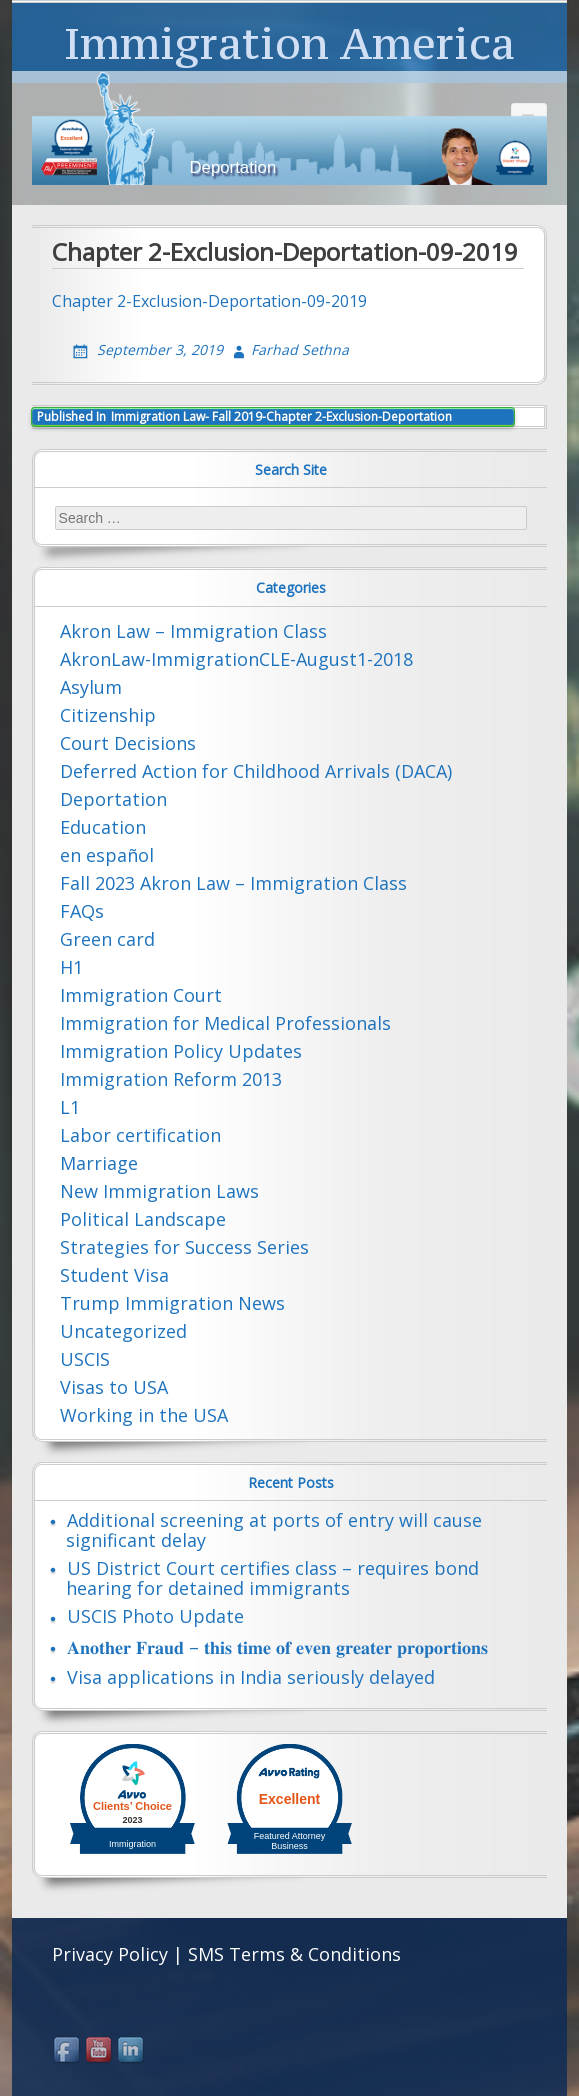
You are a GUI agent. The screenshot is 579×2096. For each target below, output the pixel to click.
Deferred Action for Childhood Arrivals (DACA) (256, 771)
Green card (107, 939)
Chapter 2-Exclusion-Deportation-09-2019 (209, 301)
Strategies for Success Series (184, 1247)
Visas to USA (114, 1387)
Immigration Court (141, 995)
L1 (70, 1107)
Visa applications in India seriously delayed (251, 1677)
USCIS (85, 1359)
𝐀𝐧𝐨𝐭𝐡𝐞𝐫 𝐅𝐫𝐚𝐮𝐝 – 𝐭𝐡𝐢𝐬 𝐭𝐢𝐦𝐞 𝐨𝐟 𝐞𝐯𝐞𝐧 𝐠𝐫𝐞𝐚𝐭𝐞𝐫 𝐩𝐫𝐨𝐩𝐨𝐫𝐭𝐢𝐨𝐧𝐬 (277, 1647)
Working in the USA (144, 1415)
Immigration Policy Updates (181, 1051)
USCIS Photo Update (155, 1616)
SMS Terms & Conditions (294, 1954)
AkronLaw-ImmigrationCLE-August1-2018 (236, 659)
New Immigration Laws (159, 1191)
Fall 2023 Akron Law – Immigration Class (233, 883)
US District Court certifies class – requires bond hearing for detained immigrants (272, 1578)
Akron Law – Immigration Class (193, 631)
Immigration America (289, 43)
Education (103, 827)
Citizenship (108, 715)
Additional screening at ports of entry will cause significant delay (274, 1530)
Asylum (91, 687)
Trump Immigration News (172, 1303)
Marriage (99, 1163)
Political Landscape (143, 1219)
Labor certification (140, 1135)
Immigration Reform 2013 (171, 1079)
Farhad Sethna (300, 349)
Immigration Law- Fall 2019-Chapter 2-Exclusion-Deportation (244, 416)
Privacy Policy (110, 1954)
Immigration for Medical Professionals (225, 1023)
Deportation (113, 799)
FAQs (82, 911)
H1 (71, 967)
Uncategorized (123, 1331)
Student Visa (114, 1275)
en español (107, 855)
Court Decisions (128, 743)
